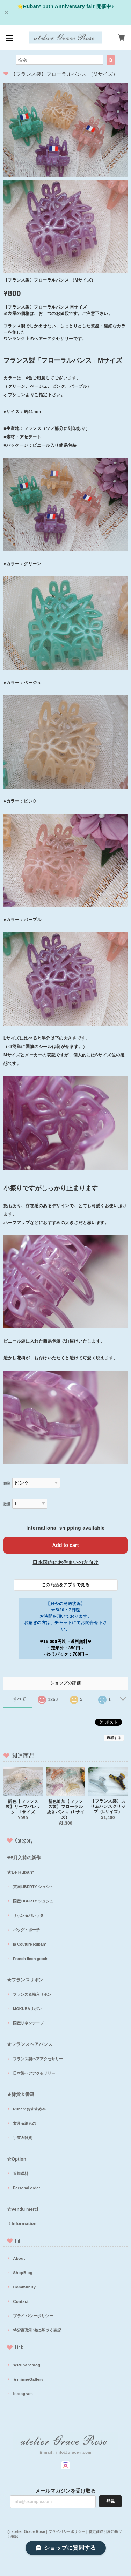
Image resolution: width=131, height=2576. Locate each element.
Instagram (23, 2394)
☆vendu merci (22, 2209)
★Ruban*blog (26, 2365)
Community (24, 2287)
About (19, 2258)
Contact (20, 2301)
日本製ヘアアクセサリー (34, 2073)
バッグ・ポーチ (26, 1930)
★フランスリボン (25, 1979)
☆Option (16, 2159)
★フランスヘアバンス (29, 2044)
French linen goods (30, 1958)
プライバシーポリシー (33, 2316)
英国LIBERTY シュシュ (33, 1887)
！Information (22, 2223)
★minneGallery (28, 2379)
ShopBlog (22, 2273)
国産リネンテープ (28, 2023)
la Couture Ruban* (29, 1944)
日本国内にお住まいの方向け (65, 1562)
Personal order (26, 2188)
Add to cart (65, 1545)
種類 (7, 1483)
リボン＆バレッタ (28, 1915)
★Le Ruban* (20, 1872)
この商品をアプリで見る (65, 1584)
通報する (114, 1738)
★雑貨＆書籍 (20, 2094)
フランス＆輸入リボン (32, 1994)
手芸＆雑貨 (22, 2138)
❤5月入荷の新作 (24, 1857)
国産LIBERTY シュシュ (33, 1901)
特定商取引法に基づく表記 (37, 2330)
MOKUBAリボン (27, 2009)
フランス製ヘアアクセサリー (38, 2059)
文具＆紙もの (24, 2123)
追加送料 (20, 2173)
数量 (7, 1504)
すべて (19, 1699)
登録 (110, 2501)
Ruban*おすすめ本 (29, 2109)
